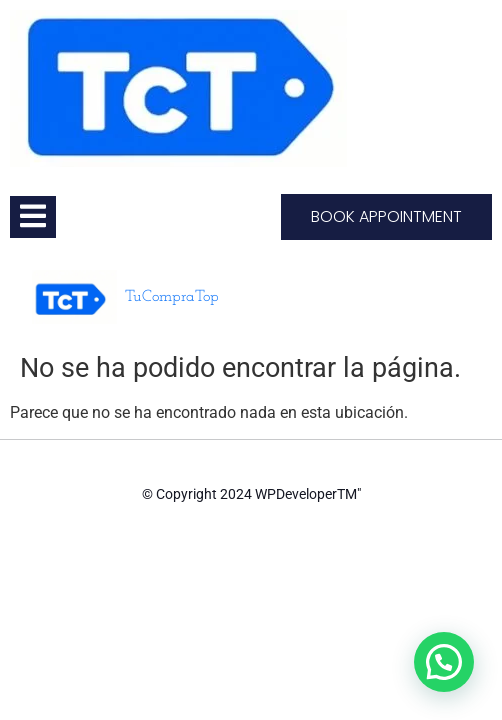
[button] (444, 662)
